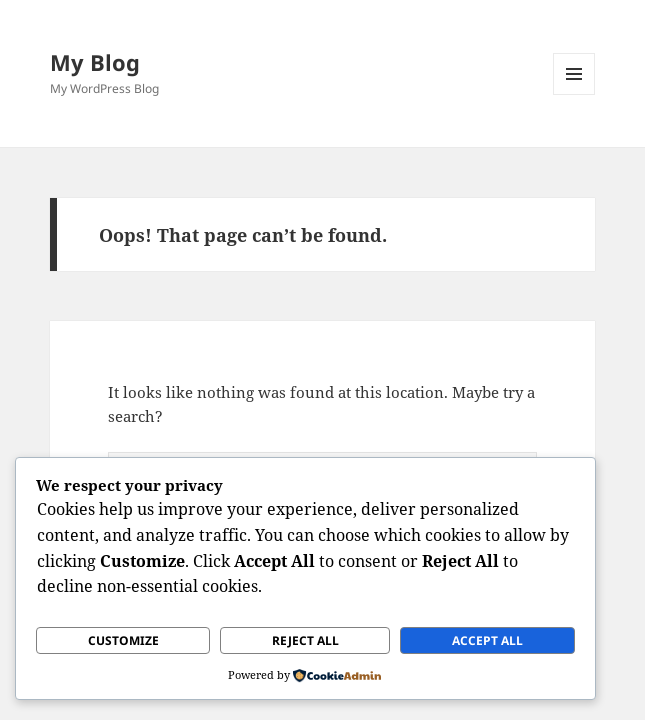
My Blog (95, 62)
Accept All (487, 640)
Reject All (305, 640)
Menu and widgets (574, 94)
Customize (123, 640)
